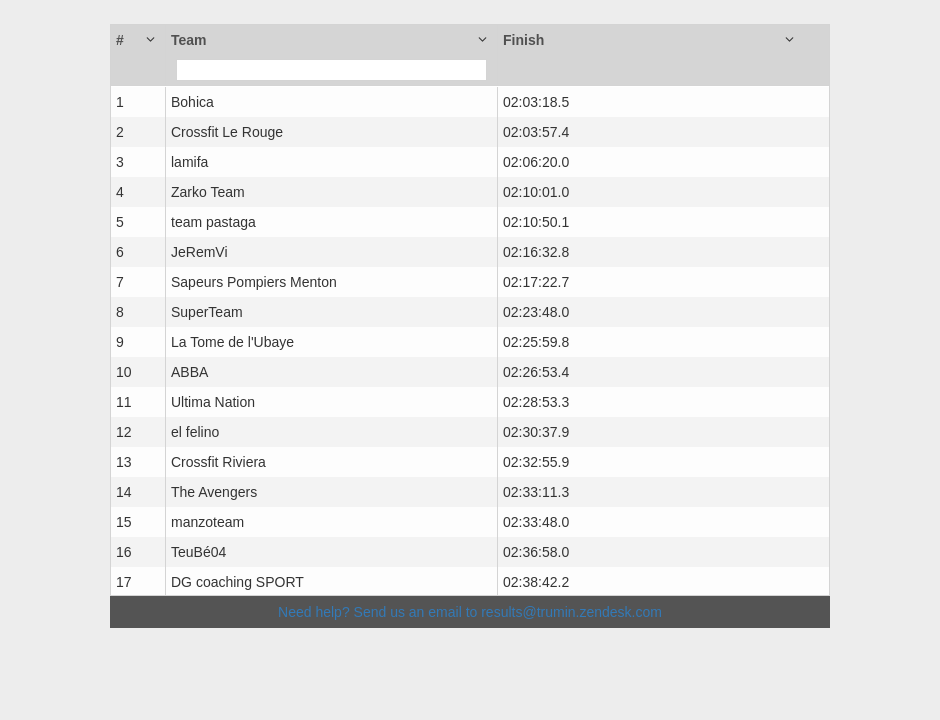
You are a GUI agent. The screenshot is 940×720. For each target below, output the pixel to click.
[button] (138, 40)
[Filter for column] (331, 70)
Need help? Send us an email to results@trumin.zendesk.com (470, 612)
